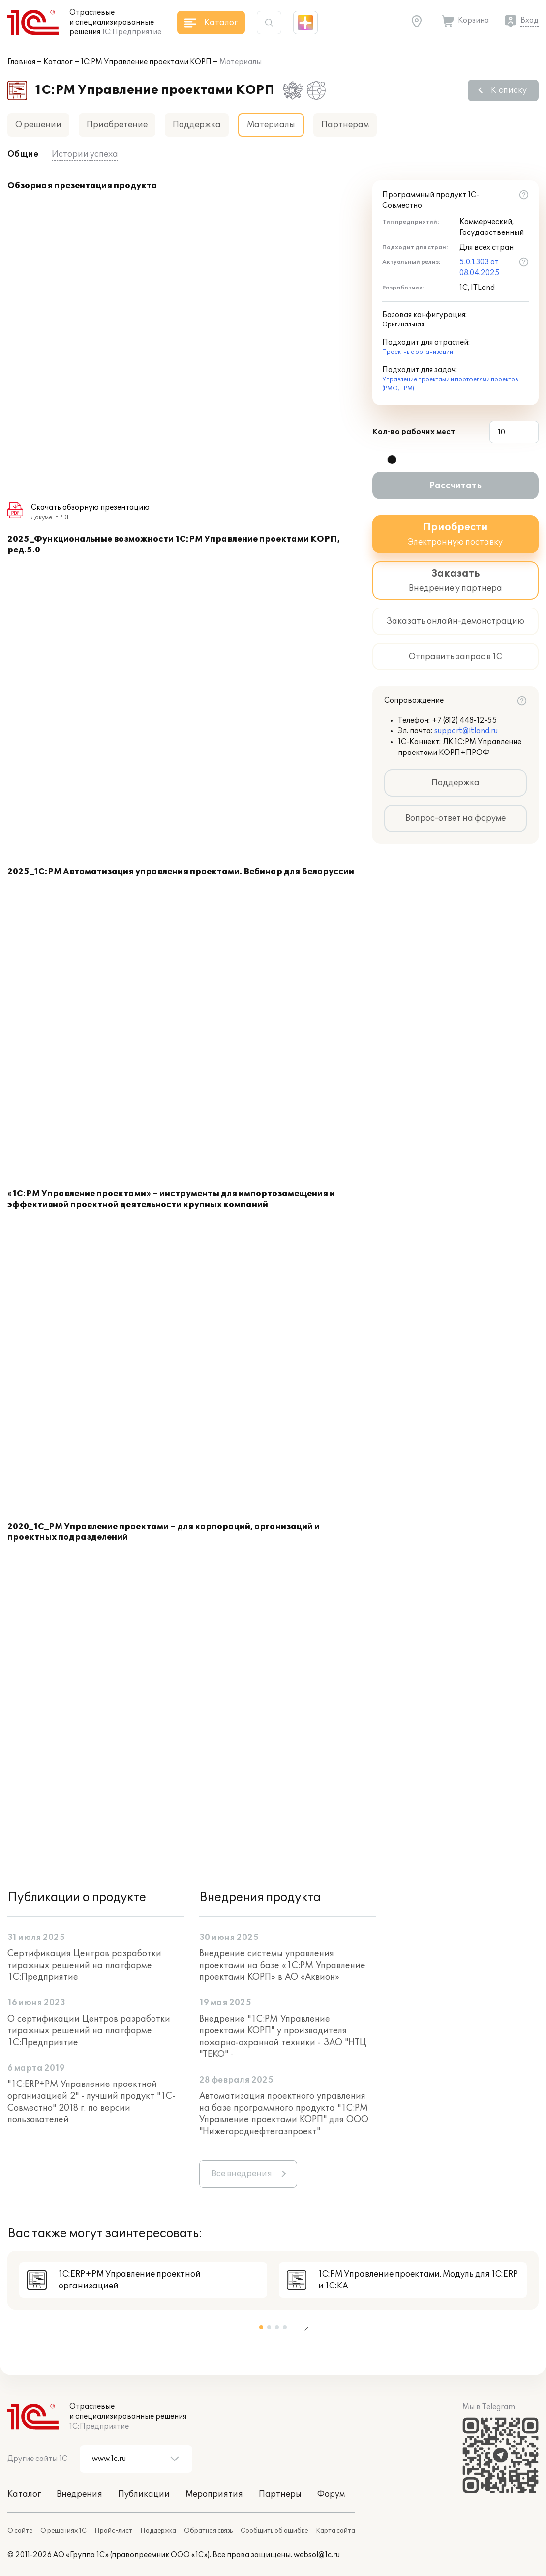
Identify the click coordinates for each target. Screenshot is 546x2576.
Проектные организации (417, 352)
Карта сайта (335, 2531)
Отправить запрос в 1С (455, 657)
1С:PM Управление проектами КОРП (146, 62)
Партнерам (345, 125)
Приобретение (117, 125)
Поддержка (197, 125)
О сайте (19, 2531)
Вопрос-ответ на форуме (455, 818)
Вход (529, 20)
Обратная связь (208, 2531)
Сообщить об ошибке (274, 2531)
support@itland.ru (466, 731)
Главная (21, 62)
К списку (509, 90)
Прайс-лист (113, 2531)
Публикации (144, 2494)
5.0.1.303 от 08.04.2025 (479, 267)
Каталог (58, 62)
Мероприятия (214, 2494)
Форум (331, 2494)
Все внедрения (242, 2174)
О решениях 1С (63, 2531)
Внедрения (79, 2494)
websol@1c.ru (317, 2555)
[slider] (392, 459)
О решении (38, 125)
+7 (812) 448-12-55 (464, 720)
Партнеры (280, 2494)
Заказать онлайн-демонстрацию (455, 621)
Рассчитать (455, 486)
